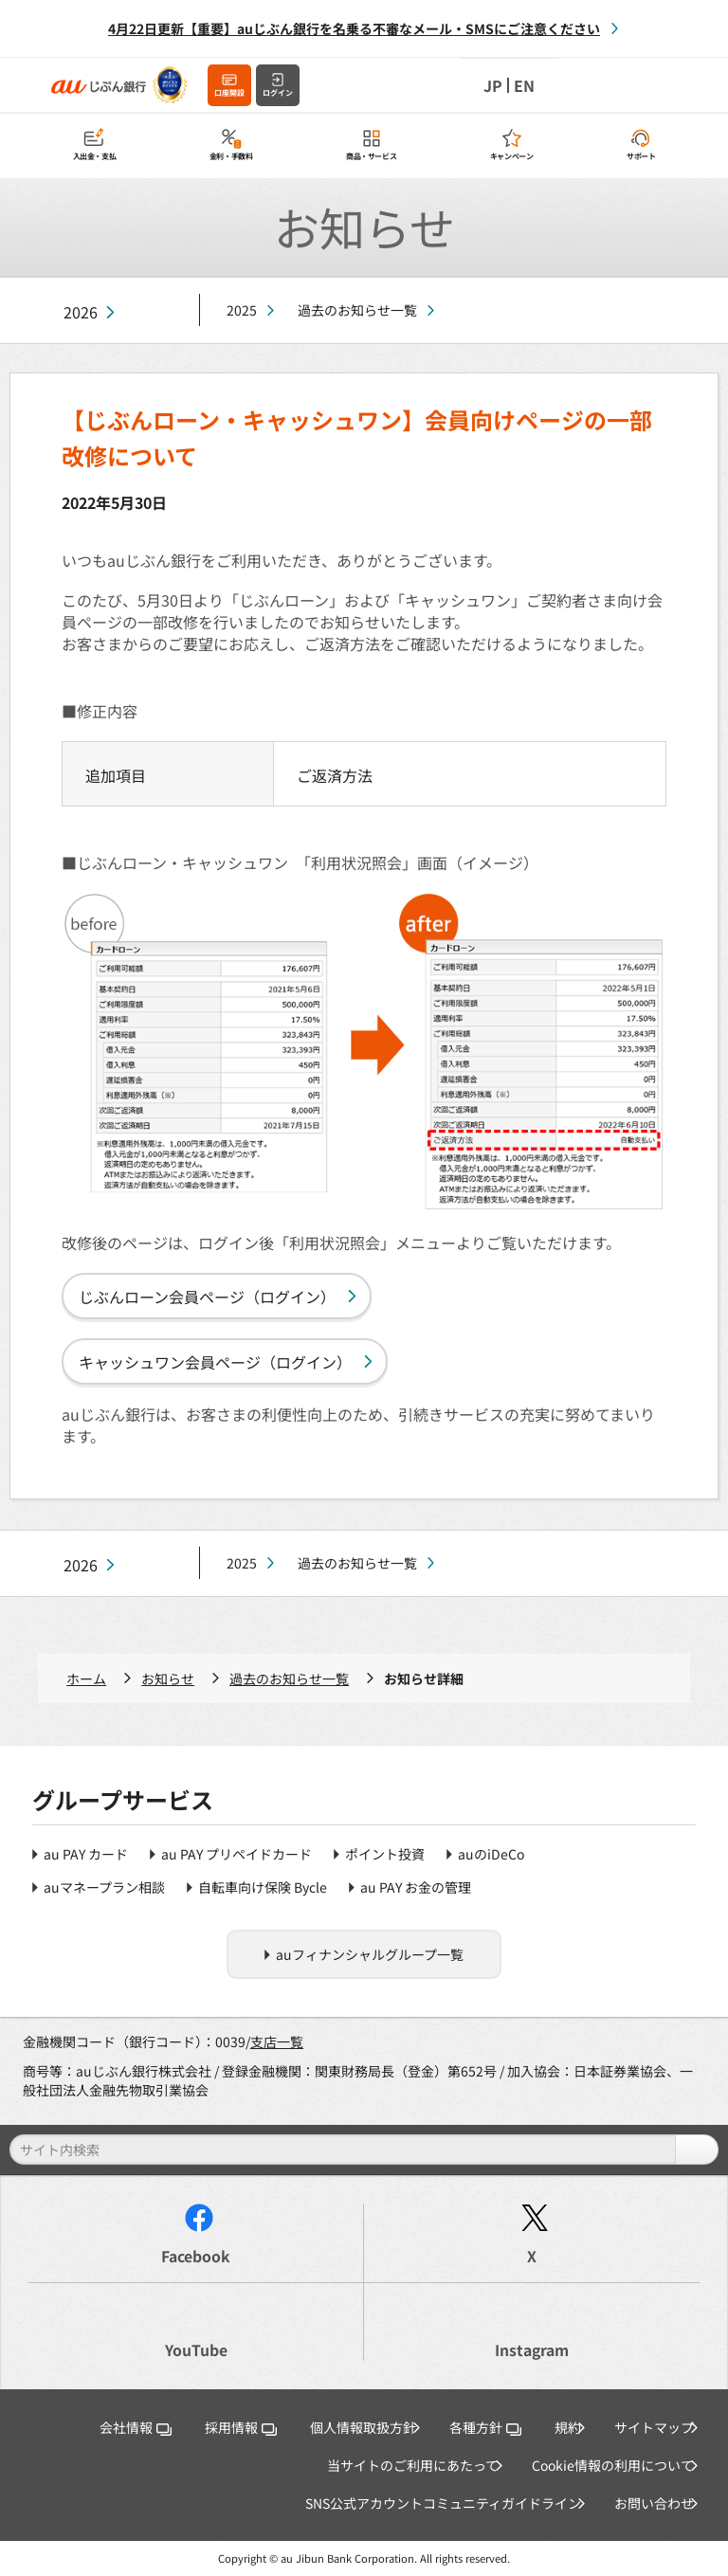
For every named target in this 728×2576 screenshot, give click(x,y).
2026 (81, 312)
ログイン (278, 92)
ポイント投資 (385, 1853)
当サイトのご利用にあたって (413, 2465)
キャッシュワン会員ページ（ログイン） (215, 1362)
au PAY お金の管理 (415, 1887)
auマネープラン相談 (104, 1887)
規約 (568, 2427)
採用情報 (241, 2427)
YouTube (196, 2350)
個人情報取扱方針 (363, 2427)
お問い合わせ (654, 2503)
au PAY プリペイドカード (236, 1853)
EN (524, 85)
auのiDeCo (491, 1853)
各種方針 (485, 2427)
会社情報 (136, 2427)
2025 (242, 309)
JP (492, 85)
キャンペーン (512, 156)
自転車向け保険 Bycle (262, 1887)
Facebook (195, 2256)
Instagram (532, 2350)
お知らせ (167, 1678)
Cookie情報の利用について (613, 2465)
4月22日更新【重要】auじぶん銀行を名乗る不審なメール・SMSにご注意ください (354, 28)
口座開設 (229, 92)
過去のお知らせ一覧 (357, 309)
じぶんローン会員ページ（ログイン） (207, 1296)
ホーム (86, 1678)
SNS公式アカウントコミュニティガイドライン (443, 2503)
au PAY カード (86, 1853)
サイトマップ (654, 2427)
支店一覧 (276, 2041)
